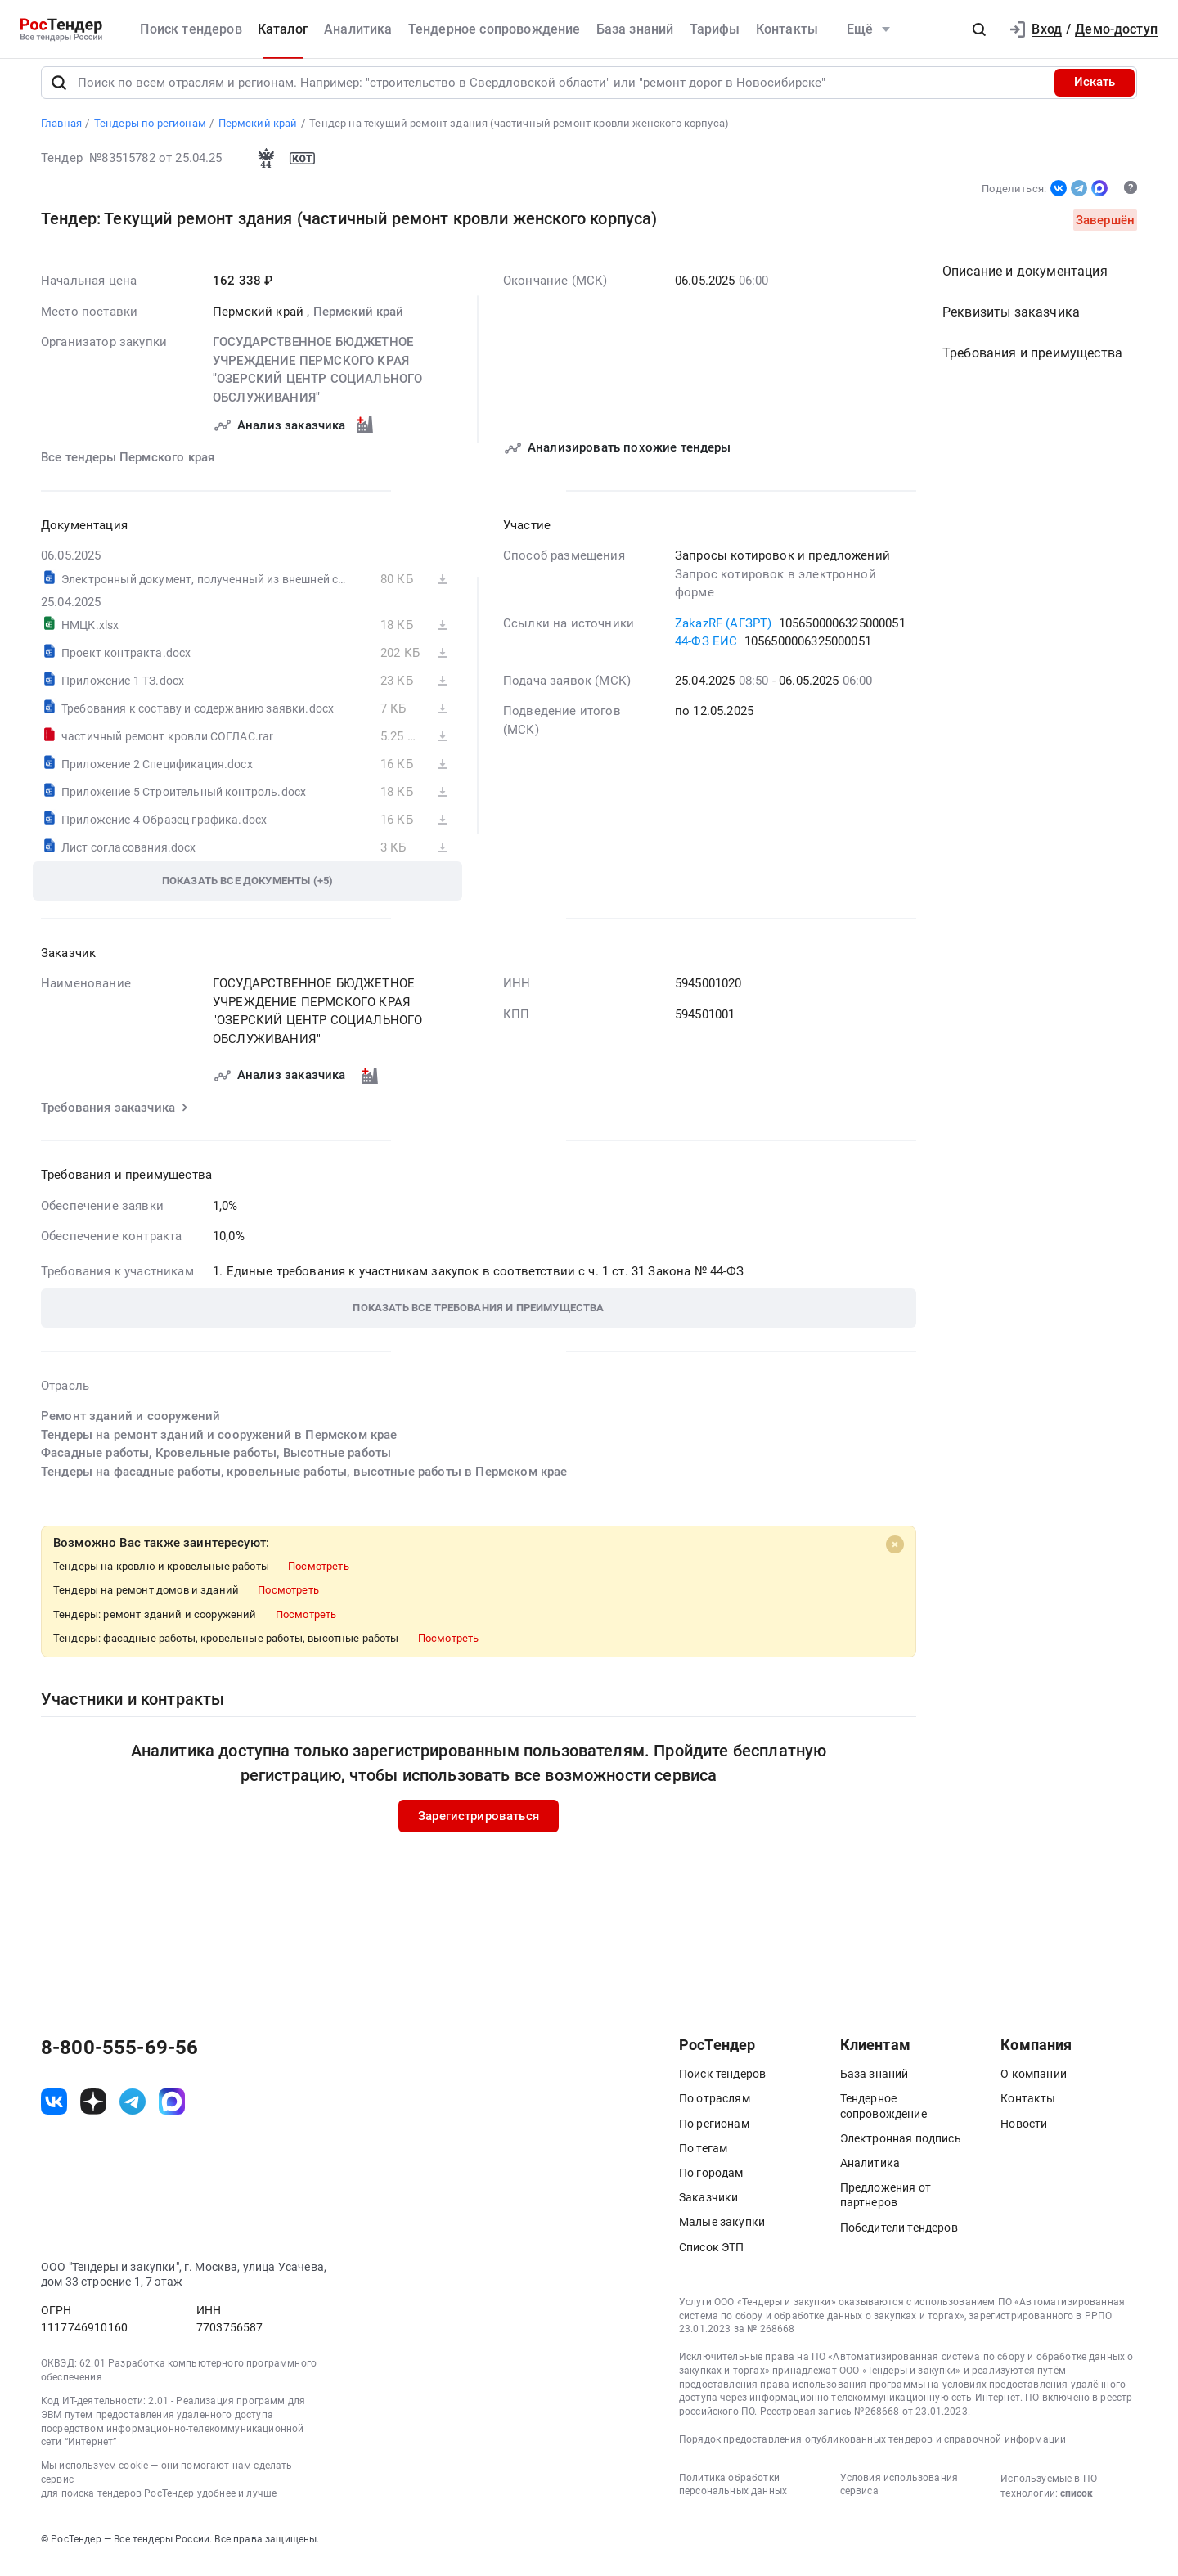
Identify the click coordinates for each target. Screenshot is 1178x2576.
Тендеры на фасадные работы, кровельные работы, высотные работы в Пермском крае (304, 1482)
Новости (1023, 2134)
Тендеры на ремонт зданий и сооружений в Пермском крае (219, 1445)
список (1076, 2504)
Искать (1094, 93)
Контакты (787, 29)
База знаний (635, 29)
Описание (1025, 282)
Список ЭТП (711, 2257)
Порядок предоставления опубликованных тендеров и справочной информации (872, 2450)
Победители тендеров (899, 2238)
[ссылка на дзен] (93, 2112)
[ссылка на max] (172, 2112)
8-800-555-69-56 (119, 2059)
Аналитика (358, 29)
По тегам (703, 2158)
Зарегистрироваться (478, 1826)
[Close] (895, 1556)
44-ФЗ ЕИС (706, 652)
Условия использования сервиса (899, 2495)
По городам (711, 2183)
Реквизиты (1011, 323)
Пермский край (358, 322)
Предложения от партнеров (885, 2206)
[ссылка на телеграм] (132, 2112)
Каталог (283, 29)
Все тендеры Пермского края (127, 468)
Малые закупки (722, 2233)
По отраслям (714, 2109)
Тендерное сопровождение (494, 29)
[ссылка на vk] (54, 2112)
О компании (1033, 2085)
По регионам (714, 2134)
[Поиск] (59, 93)
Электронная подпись (900, 2149)
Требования (1032, 364)
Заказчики (708, 2208)
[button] (979, 29)
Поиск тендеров (190, 29)
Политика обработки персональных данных (733, 2495)
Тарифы (715, 29)
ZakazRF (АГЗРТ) (723, 634)
